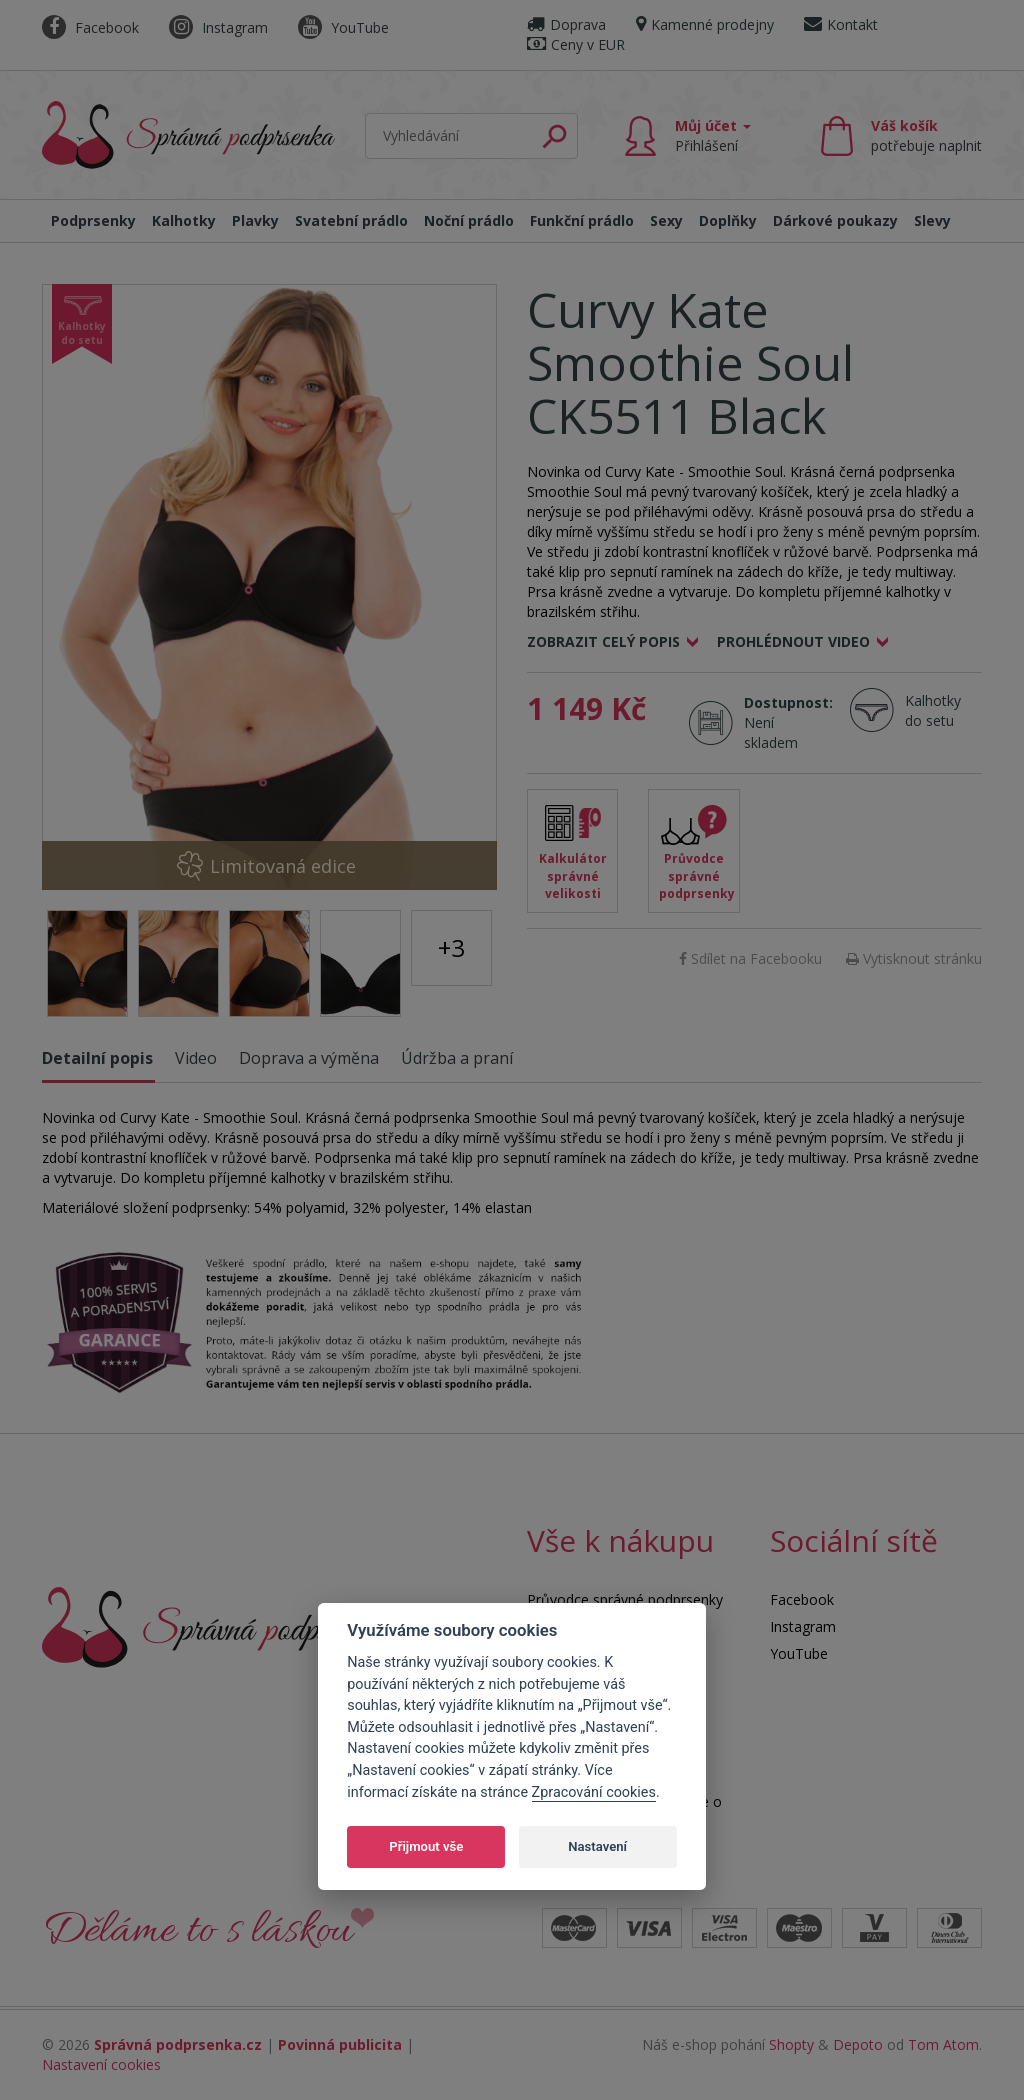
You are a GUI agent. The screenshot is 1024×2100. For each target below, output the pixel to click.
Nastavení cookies (101, 2064)
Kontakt (841, 24)
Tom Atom (943, 2044)
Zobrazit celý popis (603, 641)
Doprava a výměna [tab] (309, 1058)
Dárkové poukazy (835, 220)
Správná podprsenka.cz (178, 2044)
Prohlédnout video (793, 641)
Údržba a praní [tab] (457, 1058)
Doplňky (728, 220)
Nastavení (597, 1846)
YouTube (343, 27)
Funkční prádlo (582, 220)
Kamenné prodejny (705, 24)
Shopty (791, 2044)
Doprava (566, 24)
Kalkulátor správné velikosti (573, 875)
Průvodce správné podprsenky (697, 875)
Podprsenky (93, 220)
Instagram (218, 27)
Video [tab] (196, 1058)
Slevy (932, 220)
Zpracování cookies (594, 1792)
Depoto (858, 2044)
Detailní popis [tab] (97, 1058)
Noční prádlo (469, 220)
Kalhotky (184, 220)
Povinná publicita (340, 2044)
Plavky (255, 220)
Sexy (666, 220)
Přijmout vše (426, 1846)
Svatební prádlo (351, 220)
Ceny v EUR (576, 44)
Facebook (90, 27)
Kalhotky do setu (933, 710)
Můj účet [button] (713, 135)
